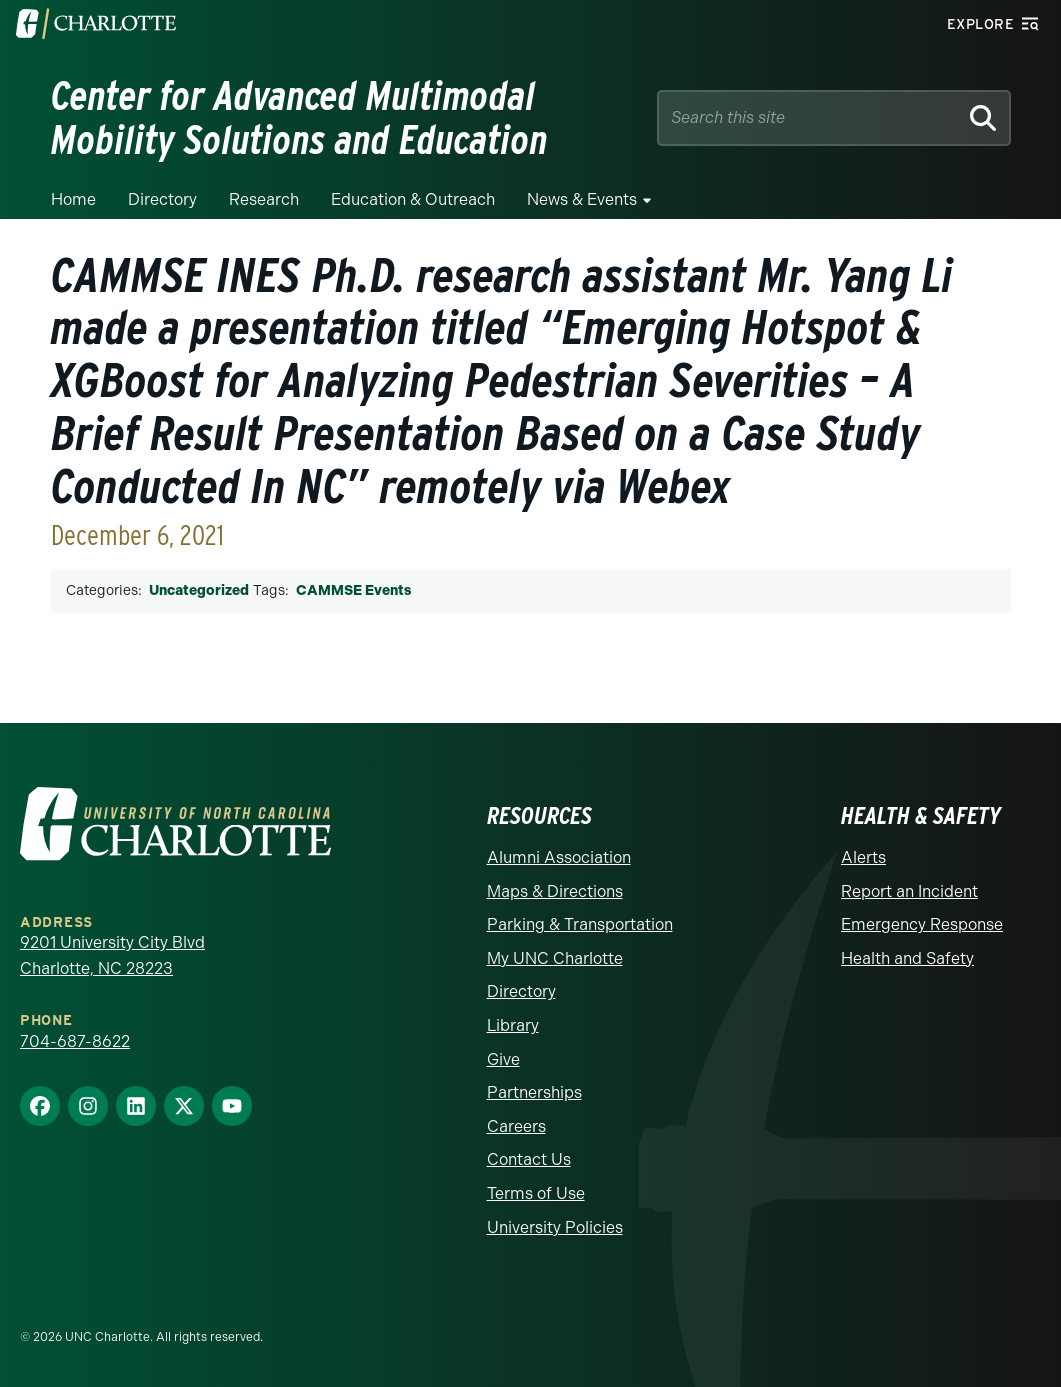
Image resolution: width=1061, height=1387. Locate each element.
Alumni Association (559, 857)
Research (264, 199)
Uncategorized (199, 590)
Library (513, 1025)
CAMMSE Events (353, 590)
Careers (516, 1126)
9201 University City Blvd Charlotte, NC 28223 (112, 955)
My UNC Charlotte (555, 958)
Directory (162, 199)
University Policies (555, 1227)
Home (73, 199)
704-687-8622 (75, 1041)
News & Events (582, 199)
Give (503, 1059)
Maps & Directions (555, 891)
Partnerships (534, 1092)
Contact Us (529, 1159)
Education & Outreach (413, 199)
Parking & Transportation (580, 924)
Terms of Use (536, 1193)
